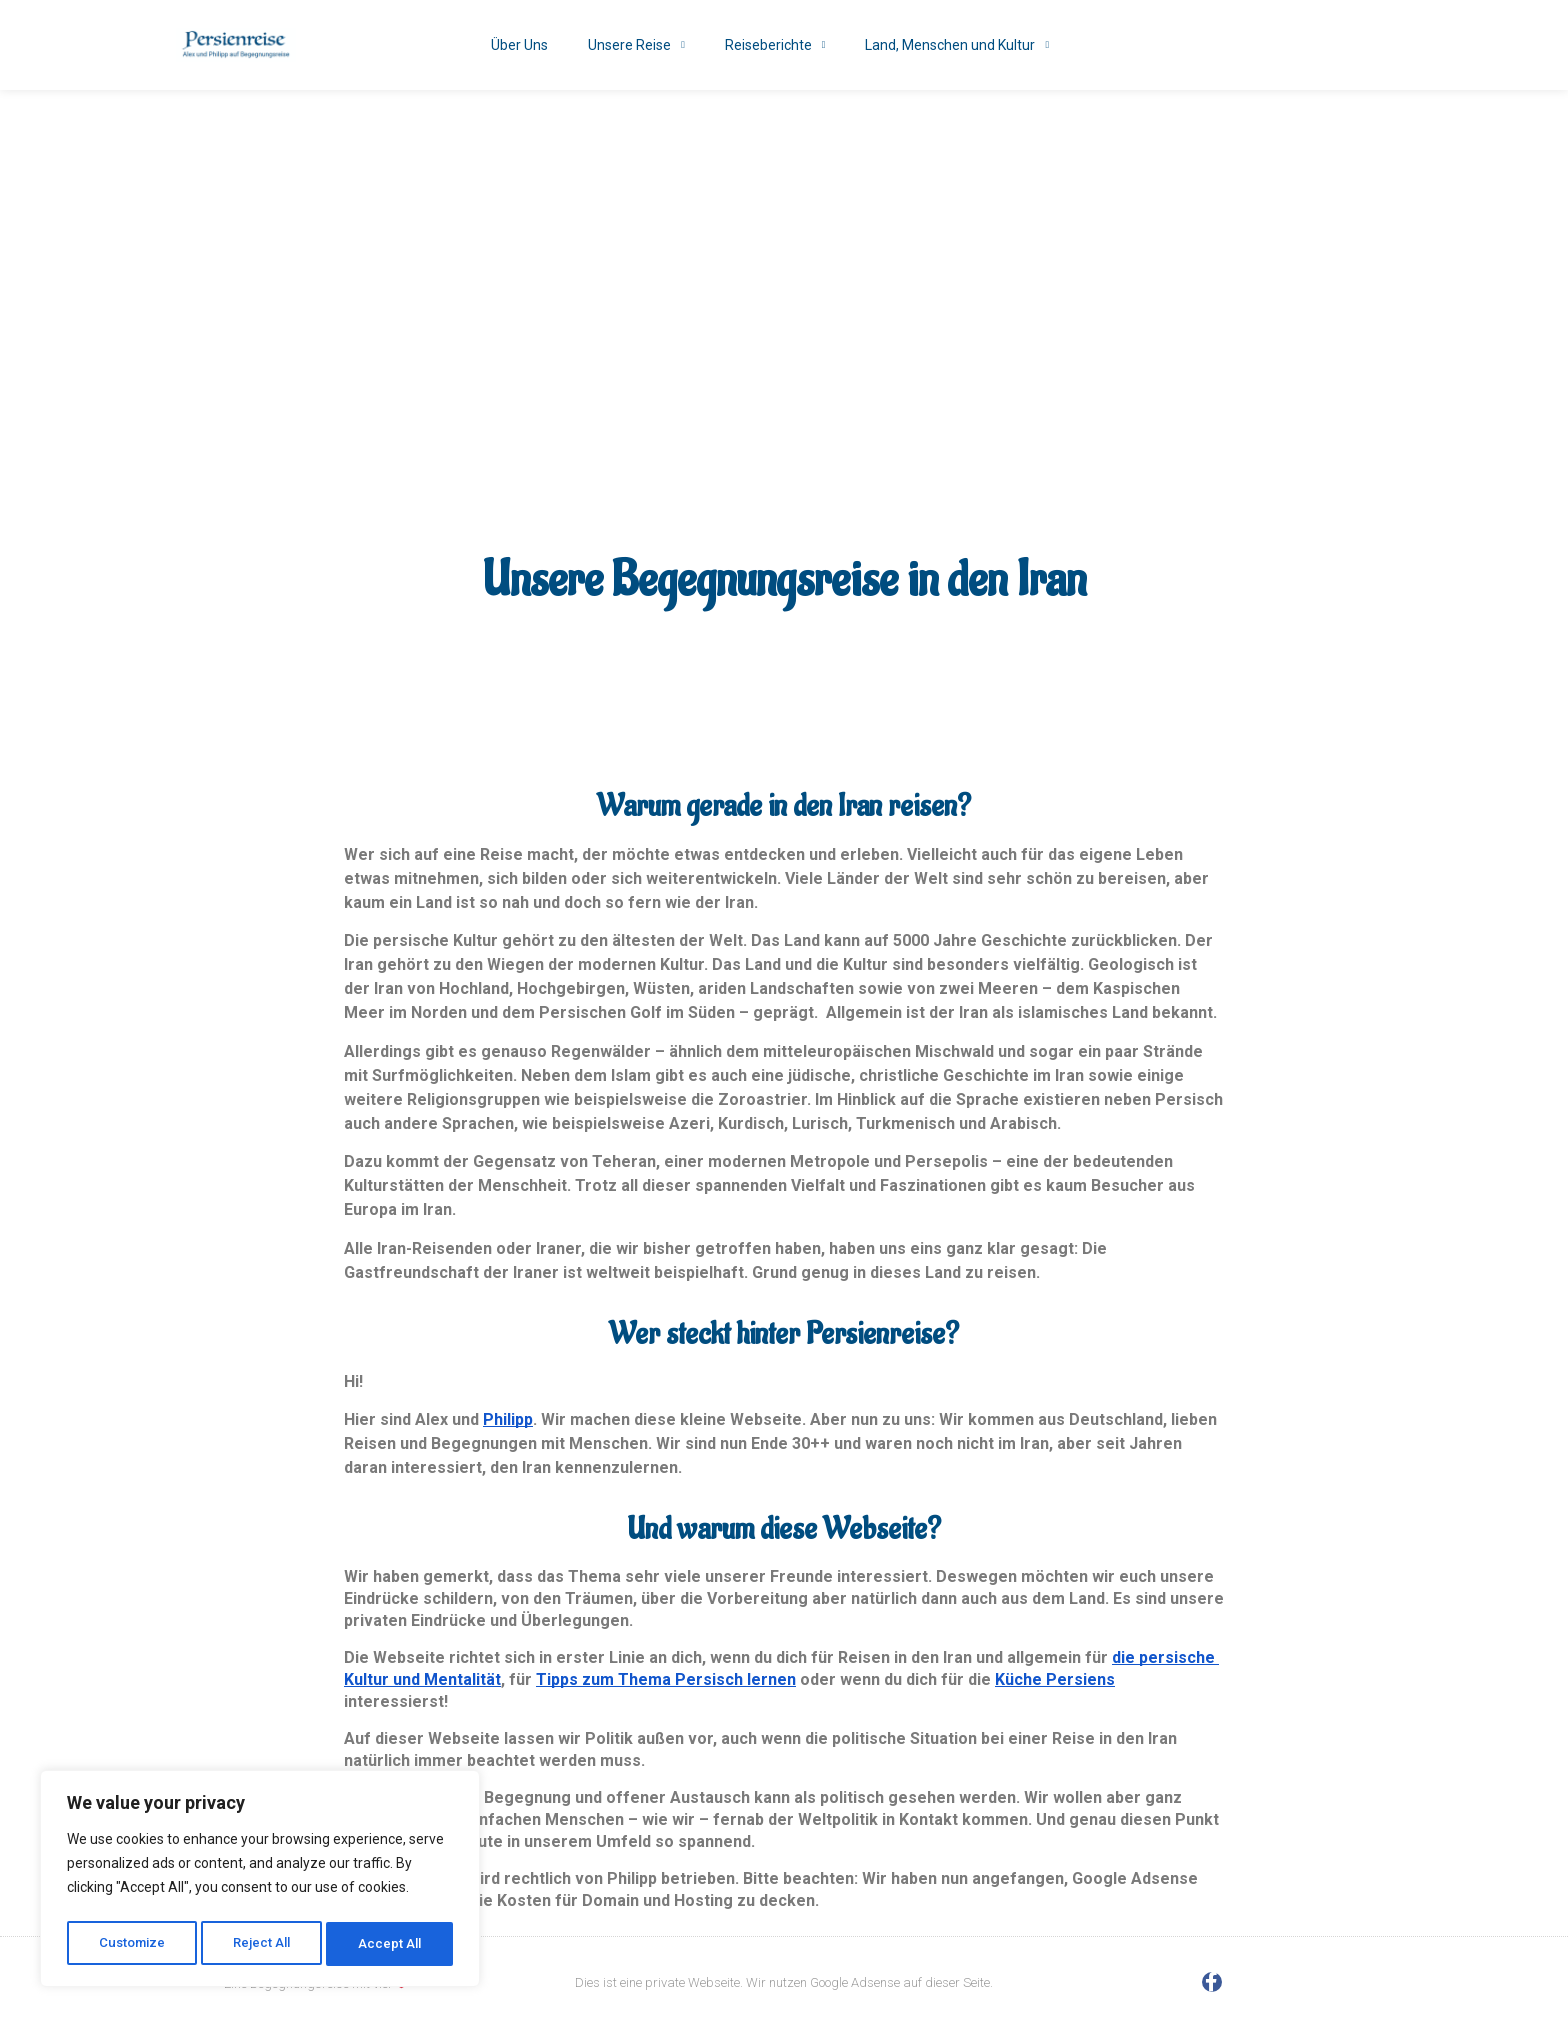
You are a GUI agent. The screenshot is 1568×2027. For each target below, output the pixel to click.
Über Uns (519, 45)
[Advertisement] (784, 240)
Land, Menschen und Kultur (957, 45)
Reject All (263, 1944)
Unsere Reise (636, 45)
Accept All (391, 1944)
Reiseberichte (775, 45)
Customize (131, 1944)
